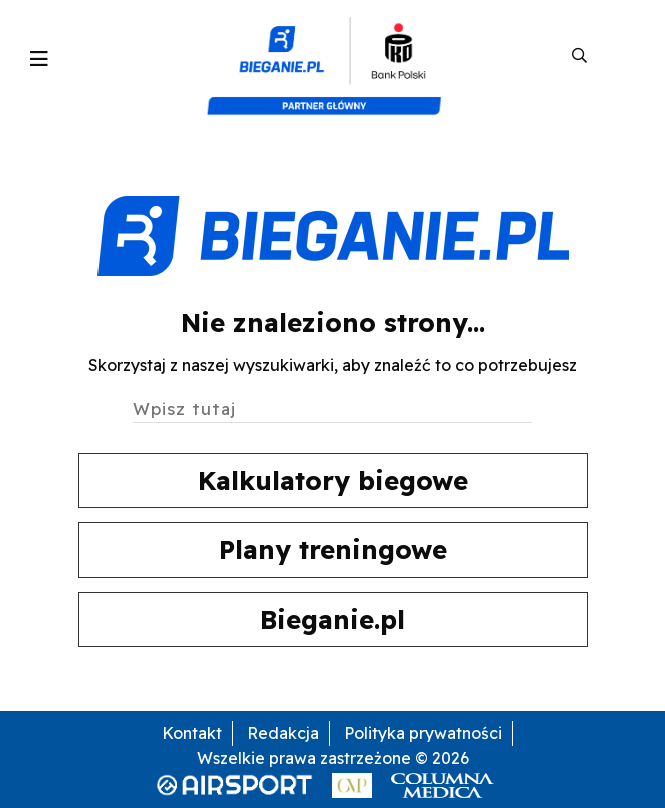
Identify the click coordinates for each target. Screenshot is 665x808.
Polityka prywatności (423, 733)
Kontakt (192, 733)
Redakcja (283, 733)
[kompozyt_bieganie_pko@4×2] (332, 56)
